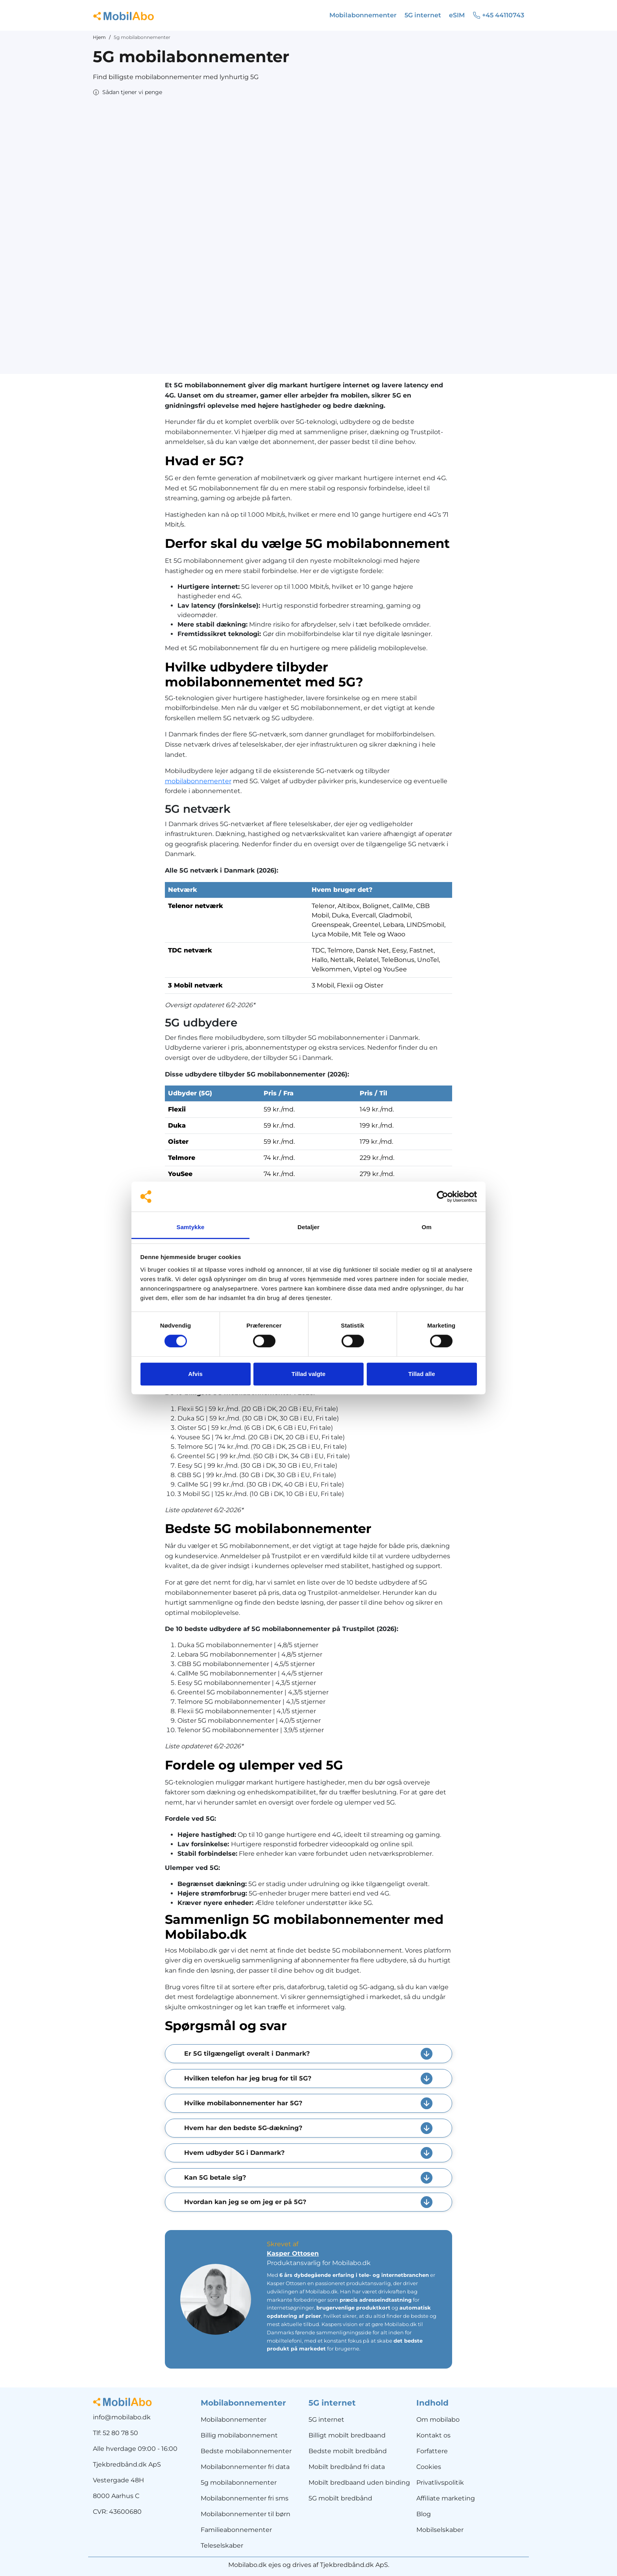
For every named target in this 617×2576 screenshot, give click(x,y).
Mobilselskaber (440, 2529)
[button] (127, 92)
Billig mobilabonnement (239, 2435)
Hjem (99, 37)
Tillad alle (421, 1373)
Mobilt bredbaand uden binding (359, 2482)
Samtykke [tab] (191, 1227)
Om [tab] (426, 1227)
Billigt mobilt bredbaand (347, 2435)
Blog (423, 2514)
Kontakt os (433, 2435)
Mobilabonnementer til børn (245, 2514)
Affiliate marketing (445, 2498)
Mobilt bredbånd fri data (346, 2467)
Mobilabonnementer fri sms (244, 2498)
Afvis (195, 1373)
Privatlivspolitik (440, 2482)
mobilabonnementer (198, 781)
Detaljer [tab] (308, 1227)
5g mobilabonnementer (239, 2482)
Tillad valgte (308, 1373)
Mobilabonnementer (233, 2419)
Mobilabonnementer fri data (245, 2467)
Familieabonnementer (236, 2529)
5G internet (326, 2419)
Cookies (428, 2467)
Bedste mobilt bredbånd (347, 2451)
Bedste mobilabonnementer (246, 2451)
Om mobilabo (438, 2419)
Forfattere (432, 2451)
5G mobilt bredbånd (340, 2498)
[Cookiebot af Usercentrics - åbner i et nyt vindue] (442, 1196)
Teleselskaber (222, 2545)
